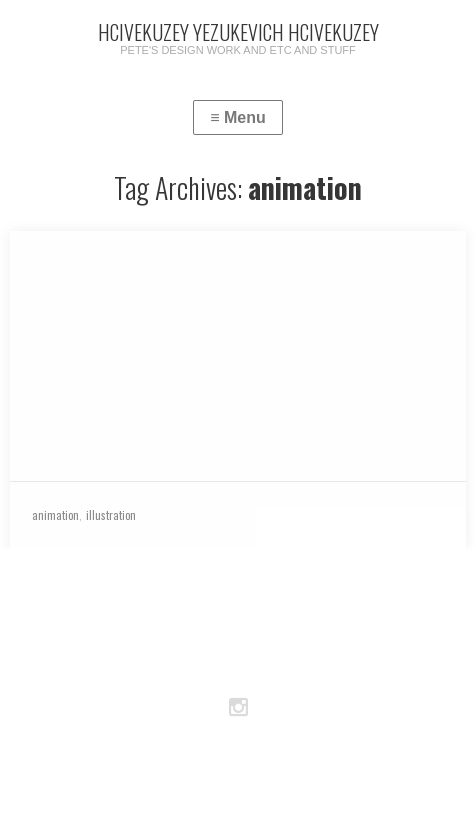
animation (55, 515)
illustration (111, 515)
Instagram (238, 708)
